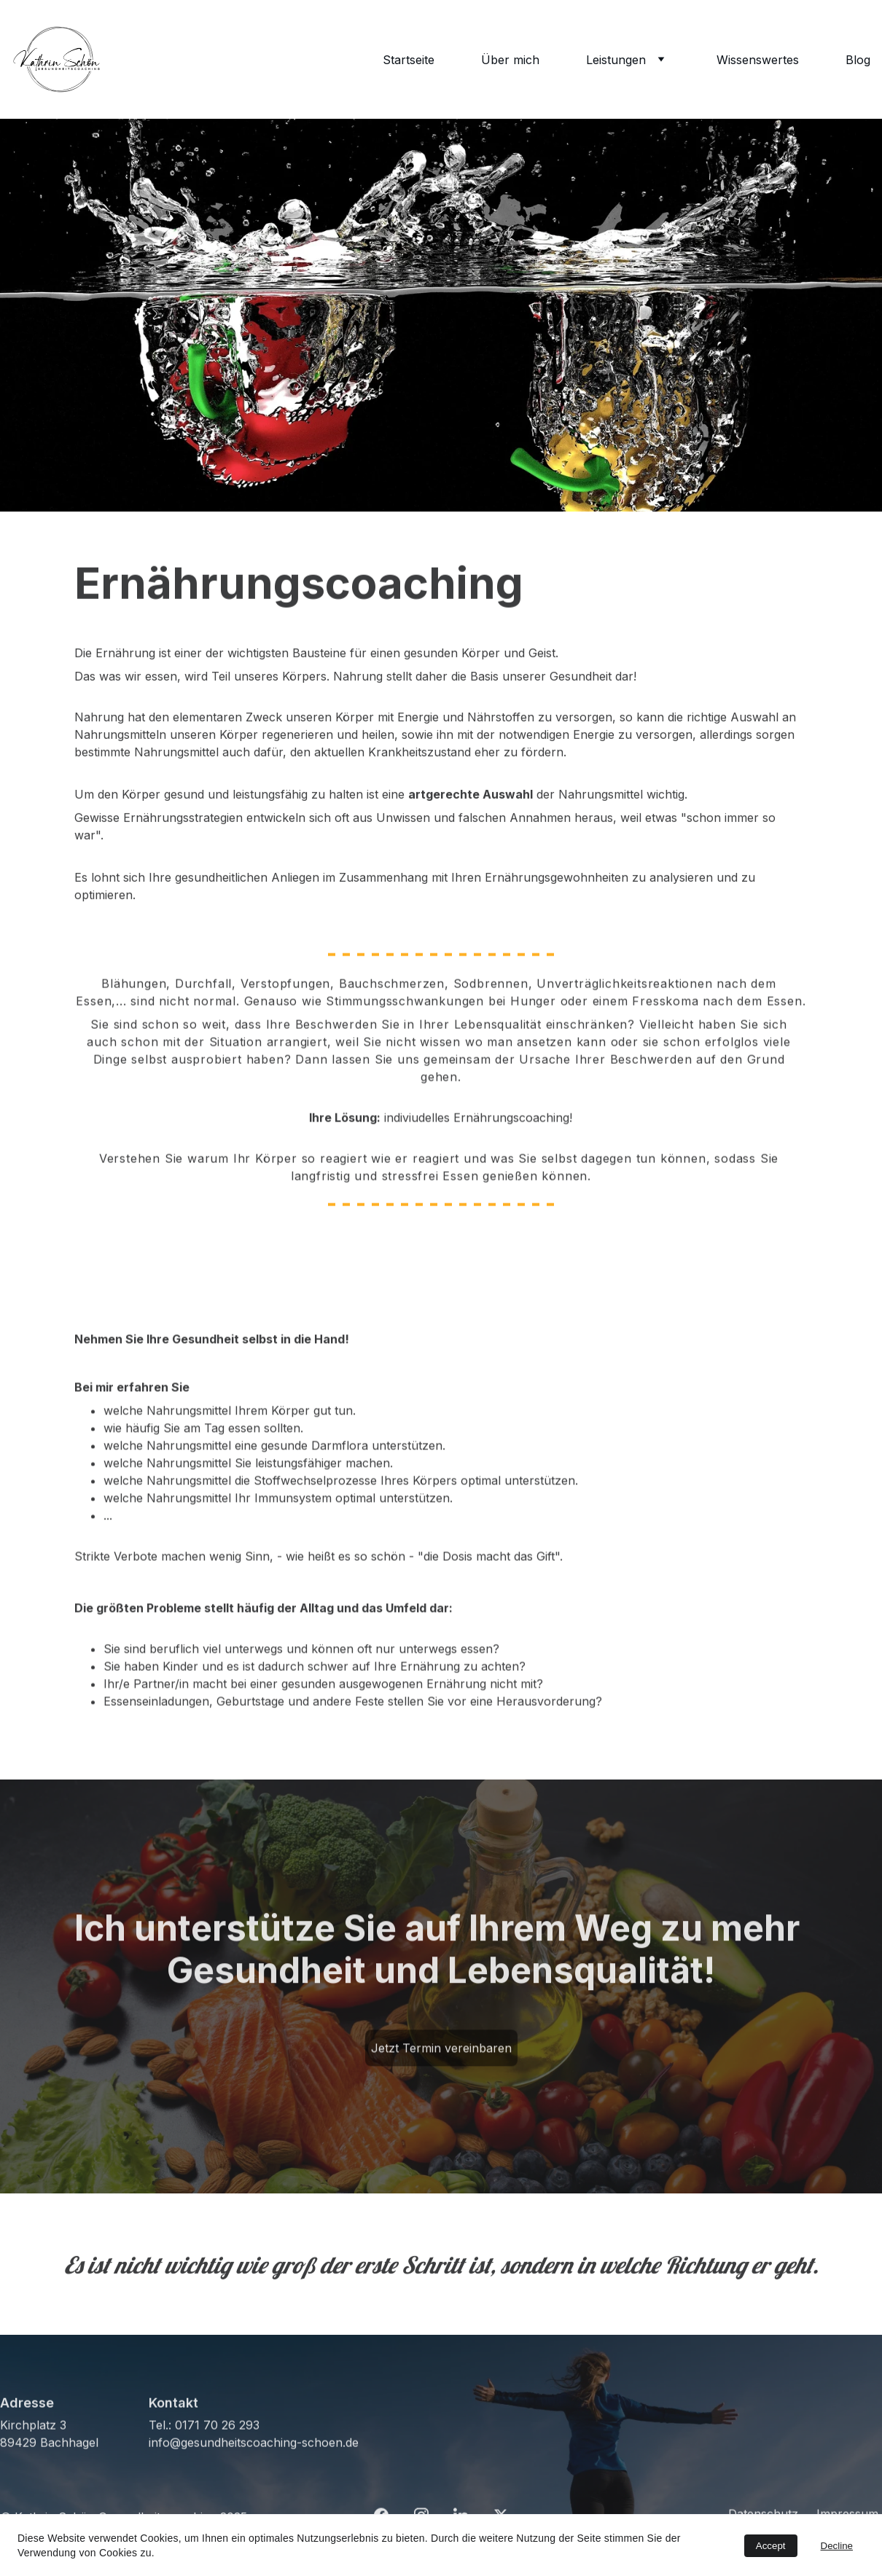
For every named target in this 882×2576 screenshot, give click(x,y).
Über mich (510, 59)
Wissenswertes (758, 59)
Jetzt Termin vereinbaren (441, 2052)
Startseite (408, 59)
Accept (771, 2545)
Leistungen (616, 59)
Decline (837, 2545)
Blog (858, 59)
